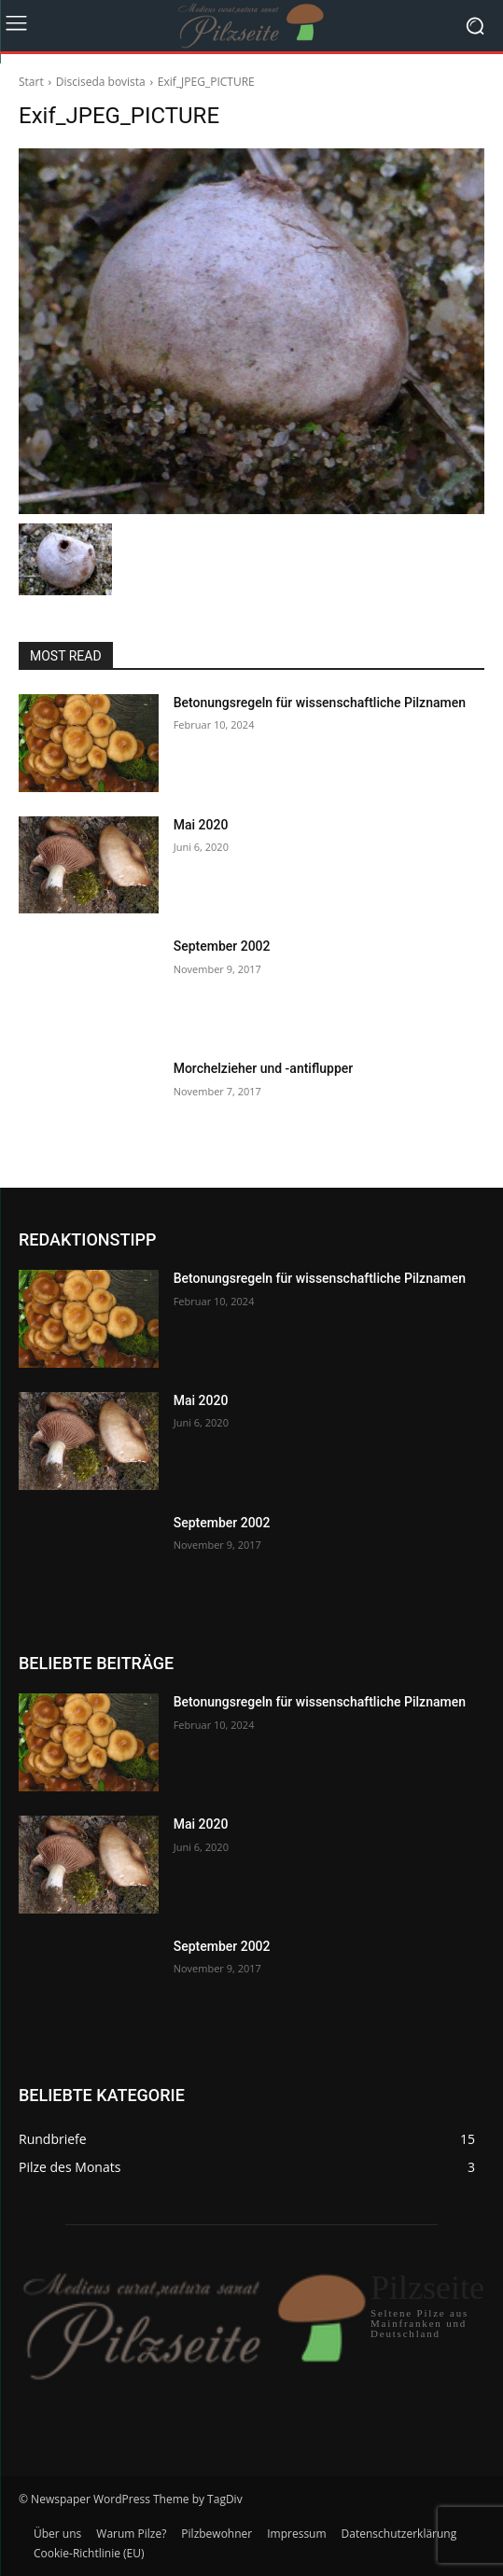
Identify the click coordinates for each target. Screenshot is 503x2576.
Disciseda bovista (101, 82)
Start (31, 82)
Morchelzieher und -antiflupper (264, 1068)
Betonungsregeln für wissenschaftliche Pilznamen (320, 702)
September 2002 (222, 946)
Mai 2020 (201, 824)
